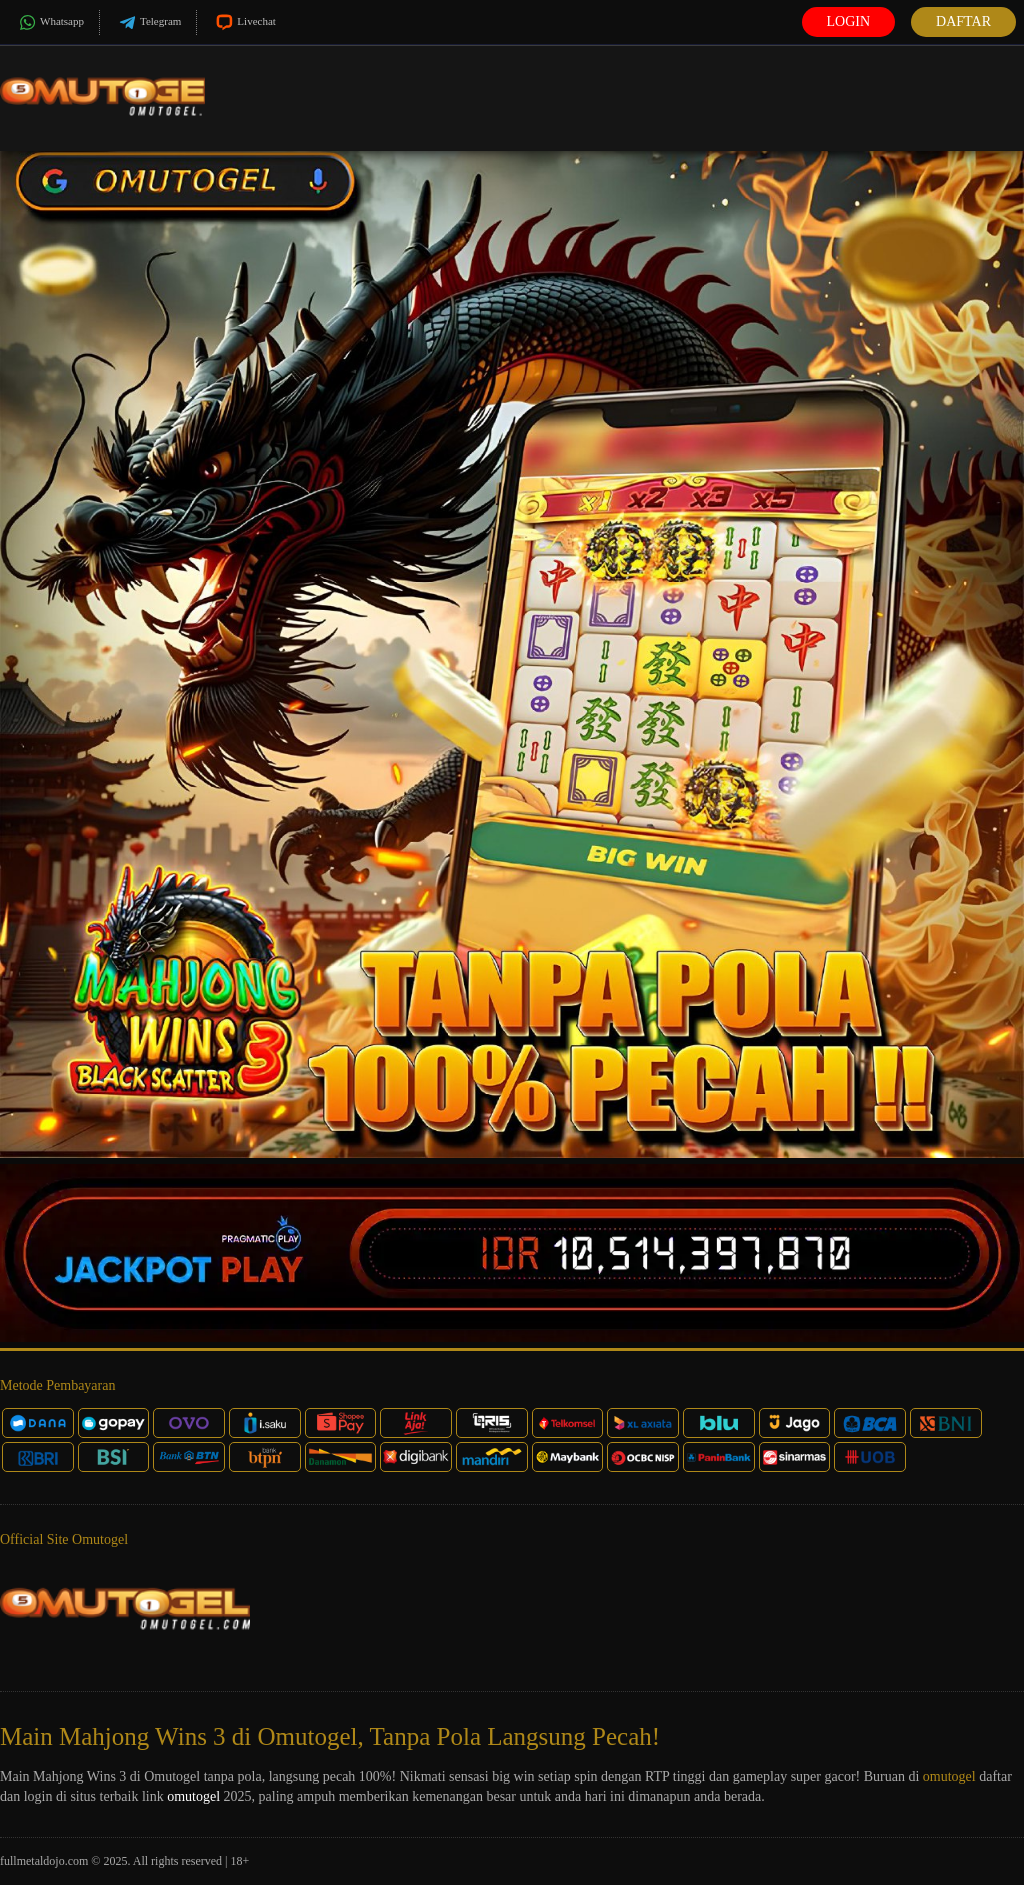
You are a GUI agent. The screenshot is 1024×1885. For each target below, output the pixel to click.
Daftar (963, 21)
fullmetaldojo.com (44, 1861)
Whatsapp (49, 22)
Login (849, 21)
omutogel (949, 1776)
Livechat (243, 22)
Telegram (148, 22)
